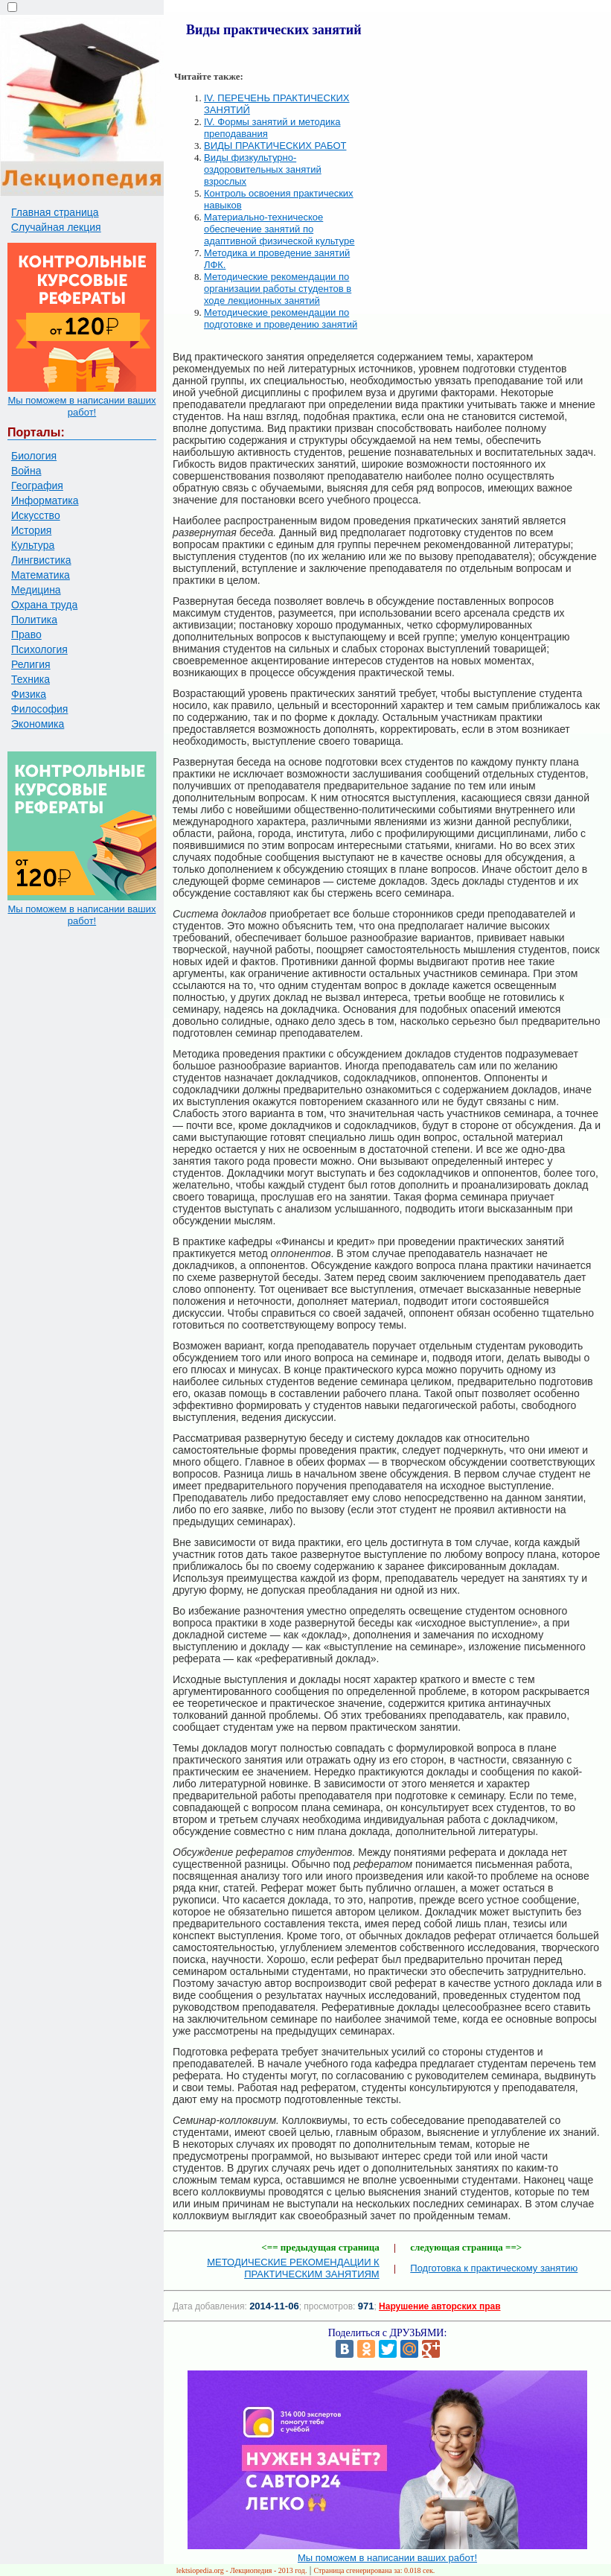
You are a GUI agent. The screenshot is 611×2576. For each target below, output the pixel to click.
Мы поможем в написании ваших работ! (81, 406)
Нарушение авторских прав (439, 2306)
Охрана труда (44, 605)
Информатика (44, 500)
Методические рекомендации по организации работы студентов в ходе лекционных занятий (277, 288)
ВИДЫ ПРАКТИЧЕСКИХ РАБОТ (275, 145)
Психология (39, 649)
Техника (30, 679)
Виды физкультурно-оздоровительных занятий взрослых (263, 169)
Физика (28, 694)
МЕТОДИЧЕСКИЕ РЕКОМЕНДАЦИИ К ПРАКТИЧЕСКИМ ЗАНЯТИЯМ (293, 2268)
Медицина (36, 590)
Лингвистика (41, 560)
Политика (34, 620)
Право (26, 634)
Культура (32, 545)
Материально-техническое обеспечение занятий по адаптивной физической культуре (279, 229)
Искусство (35, 515)
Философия (39, 709)
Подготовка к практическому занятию (494, 2268)
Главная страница (55, 212)
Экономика (37, 724)
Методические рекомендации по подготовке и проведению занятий (280, 318)
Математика (40, 575)
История (31, 530)
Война (26, 471)
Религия (31, 664)
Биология (34, 456)
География (37, 486)
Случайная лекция (56, 227)
